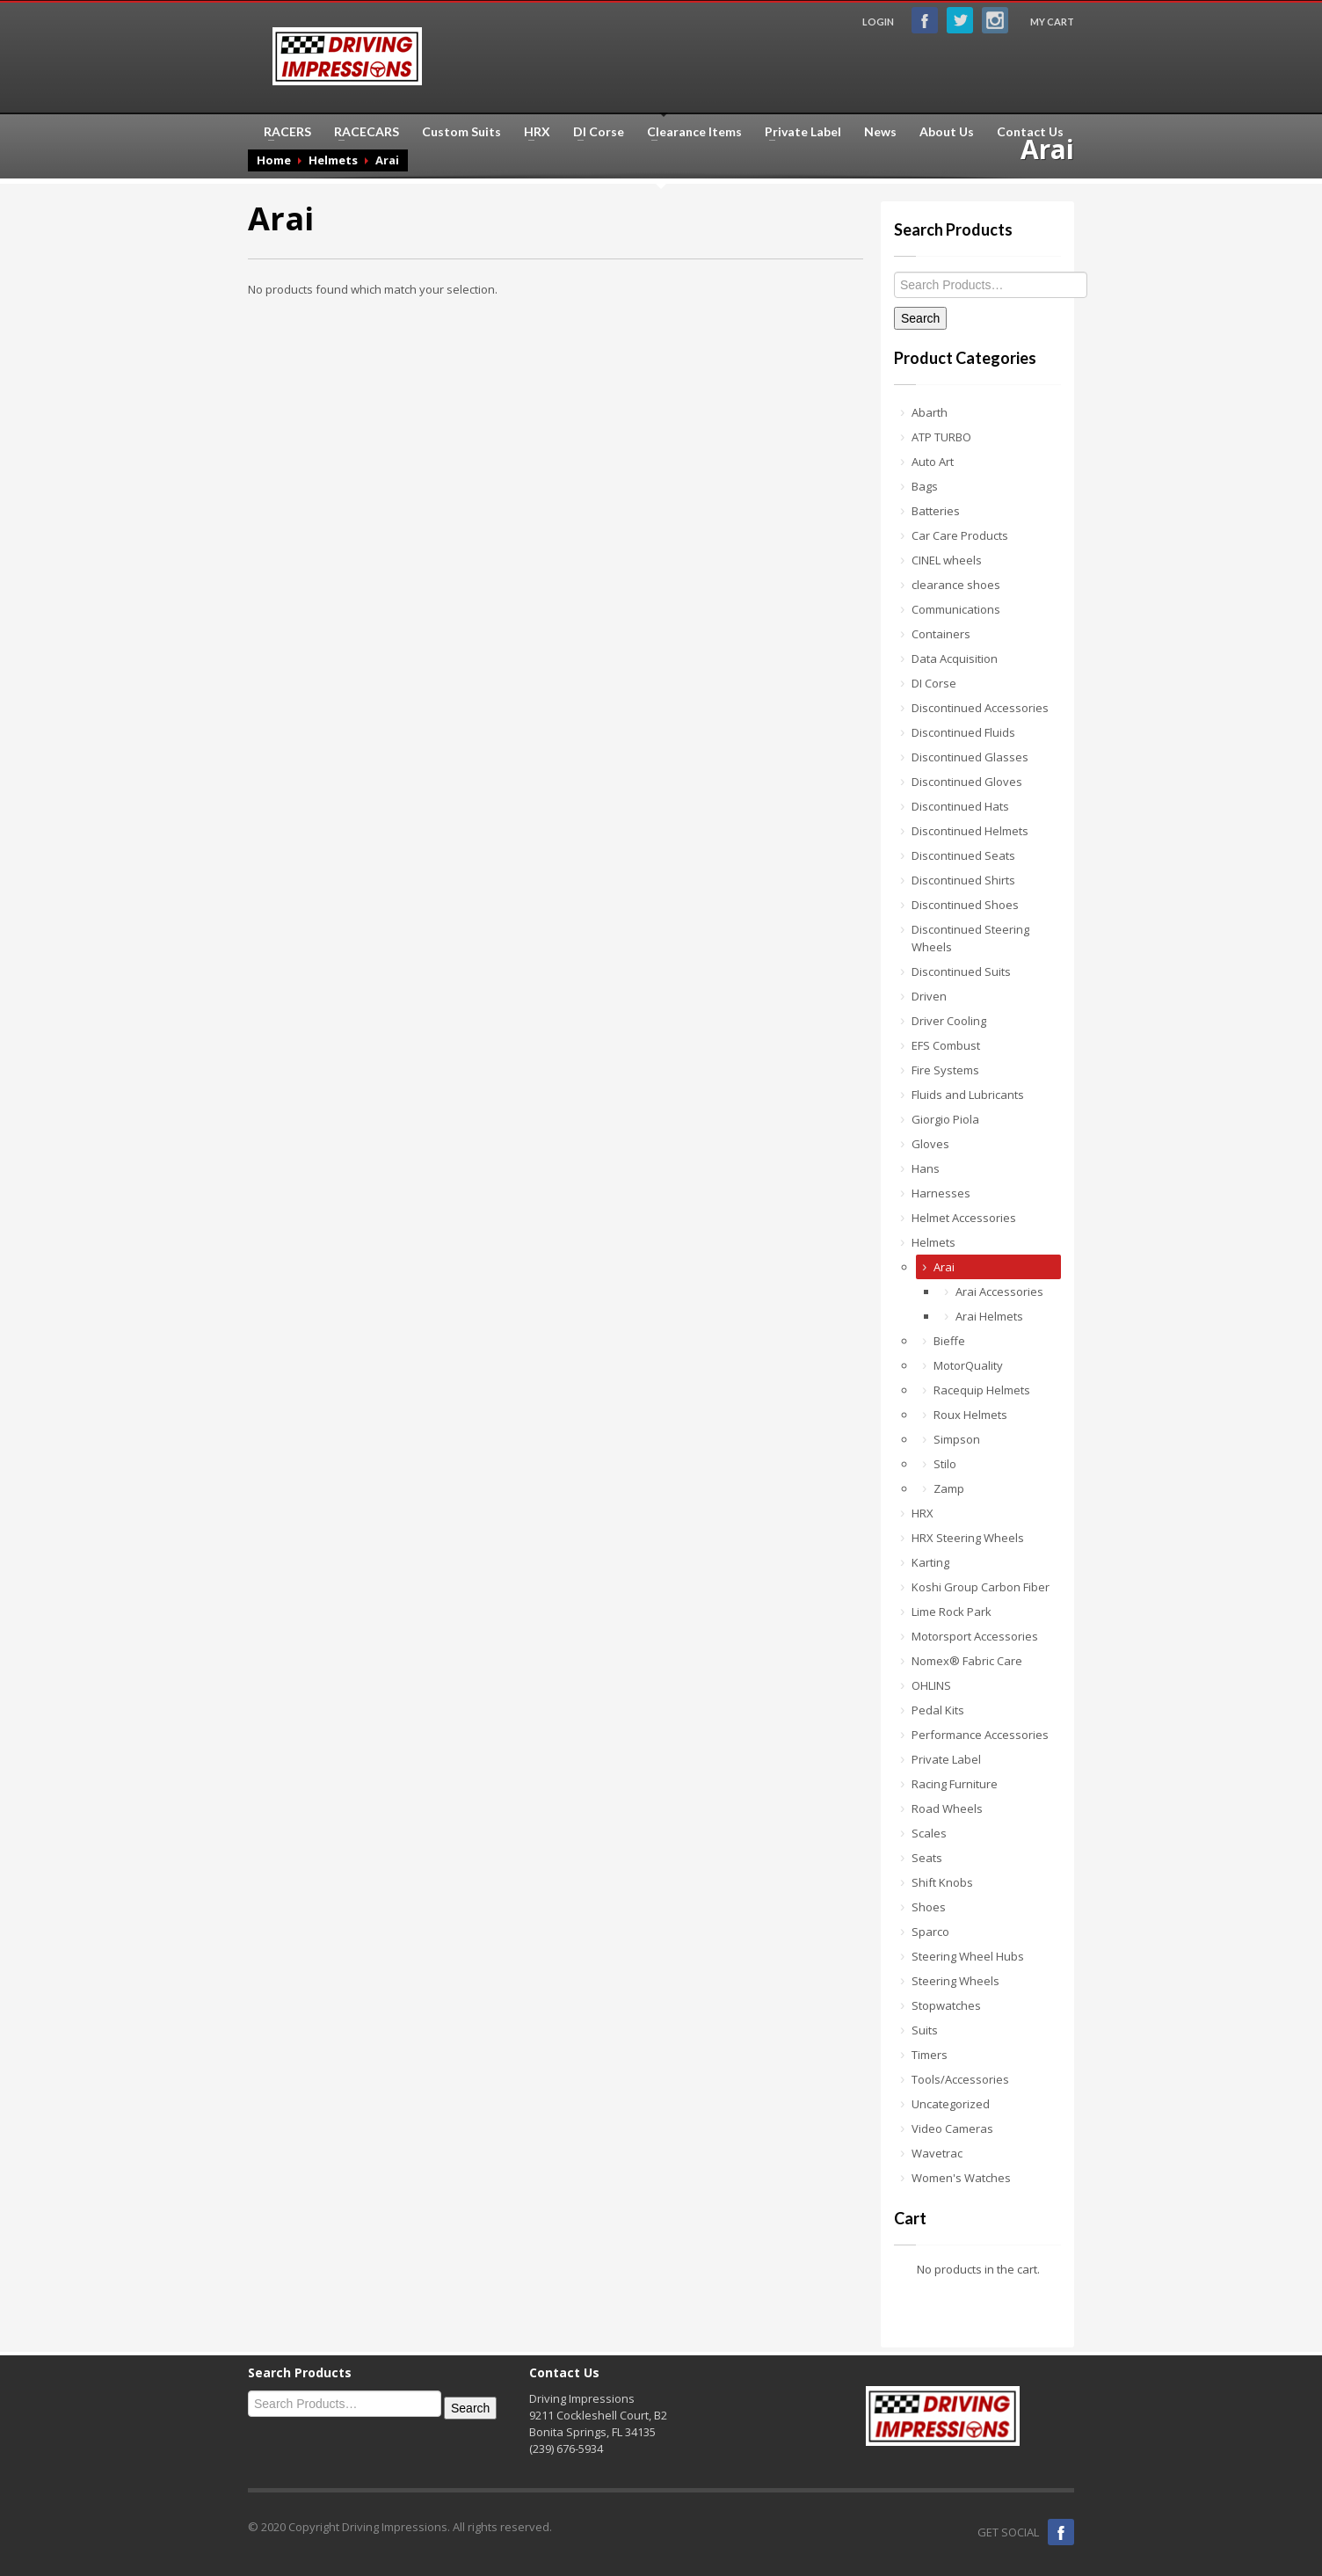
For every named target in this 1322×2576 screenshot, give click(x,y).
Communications (956, 609)
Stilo (944, 1464)
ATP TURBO (941, 437)
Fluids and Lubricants (968, 1094)
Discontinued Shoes (965, 905)
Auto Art (933, 461)
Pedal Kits (938, 1710)
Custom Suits (461, 132)
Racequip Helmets (981, 1390)
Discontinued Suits (961, 971)
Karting (930, 1562)
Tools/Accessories (960, 2079)
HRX (531, 132)
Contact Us (1030, 132)
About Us (946, 132)
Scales (929, 1833)
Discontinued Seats (963, 855)
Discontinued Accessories (980, 708)
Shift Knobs (942, 1882)
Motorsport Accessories (975, 1636)
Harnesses (941, 1193)
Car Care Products (960, 535)
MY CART (1052, 21)
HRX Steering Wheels (968, 1538)
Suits (925, 2030)
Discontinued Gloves (967, 782)
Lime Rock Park (952, 1611)
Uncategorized (951, 2104)
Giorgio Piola (945, 1119)
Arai (944, 1267)
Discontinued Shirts (963, 880)
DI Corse (593, 132)
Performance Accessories (980, 1735)
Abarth (930, 412)
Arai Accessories (999, 1291)
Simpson (956, 1439)
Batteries (936, 511)
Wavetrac (937, 2153)
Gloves (930, 1144)
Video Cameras (952, 2128)
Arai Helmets (989, 1316)
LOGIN (878, 21)
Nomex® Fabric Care (967, 1661)
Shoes (929, 1907)
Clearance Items (689, 132)
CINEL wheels (947, 560)
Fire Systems (945, 1070)
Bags (925, 486)
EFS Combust (946, 1045)
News (880, 132)
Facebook (925, 20)
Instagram (995, 20)
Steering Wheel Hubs (968, 1956)
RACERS (282, 132)
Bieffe (949, 1341)
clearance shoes (956, 585)
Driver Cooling (949, 1021)
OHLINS (931, 1685)
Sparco (930, 1931)
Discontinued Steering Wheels (970, 938)
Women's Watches (961, 2178)
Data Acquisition (955, 658)
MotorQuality (968, 1365)
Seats (927, 1858)
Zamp (948, 1488)
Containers (941, 634)
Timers (930, 2055)
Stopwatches (946, 2005)
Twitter (960, 20)
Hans (926, 1168)
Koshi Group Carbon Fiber (981, 1587)
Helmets (933, 1242)
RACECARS (361, 132)
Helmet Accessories (964, 1218)
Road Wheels (947, 1808)
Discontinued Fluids (963, 732)
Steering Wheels (955, 1981)
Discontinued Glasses (970, 757)
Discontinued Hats (960, 806)
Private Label (797, 132)
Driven (929, 996)
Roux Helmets (970, 1415)
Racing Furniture (955, 1784)
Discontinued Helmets (970, 831)
